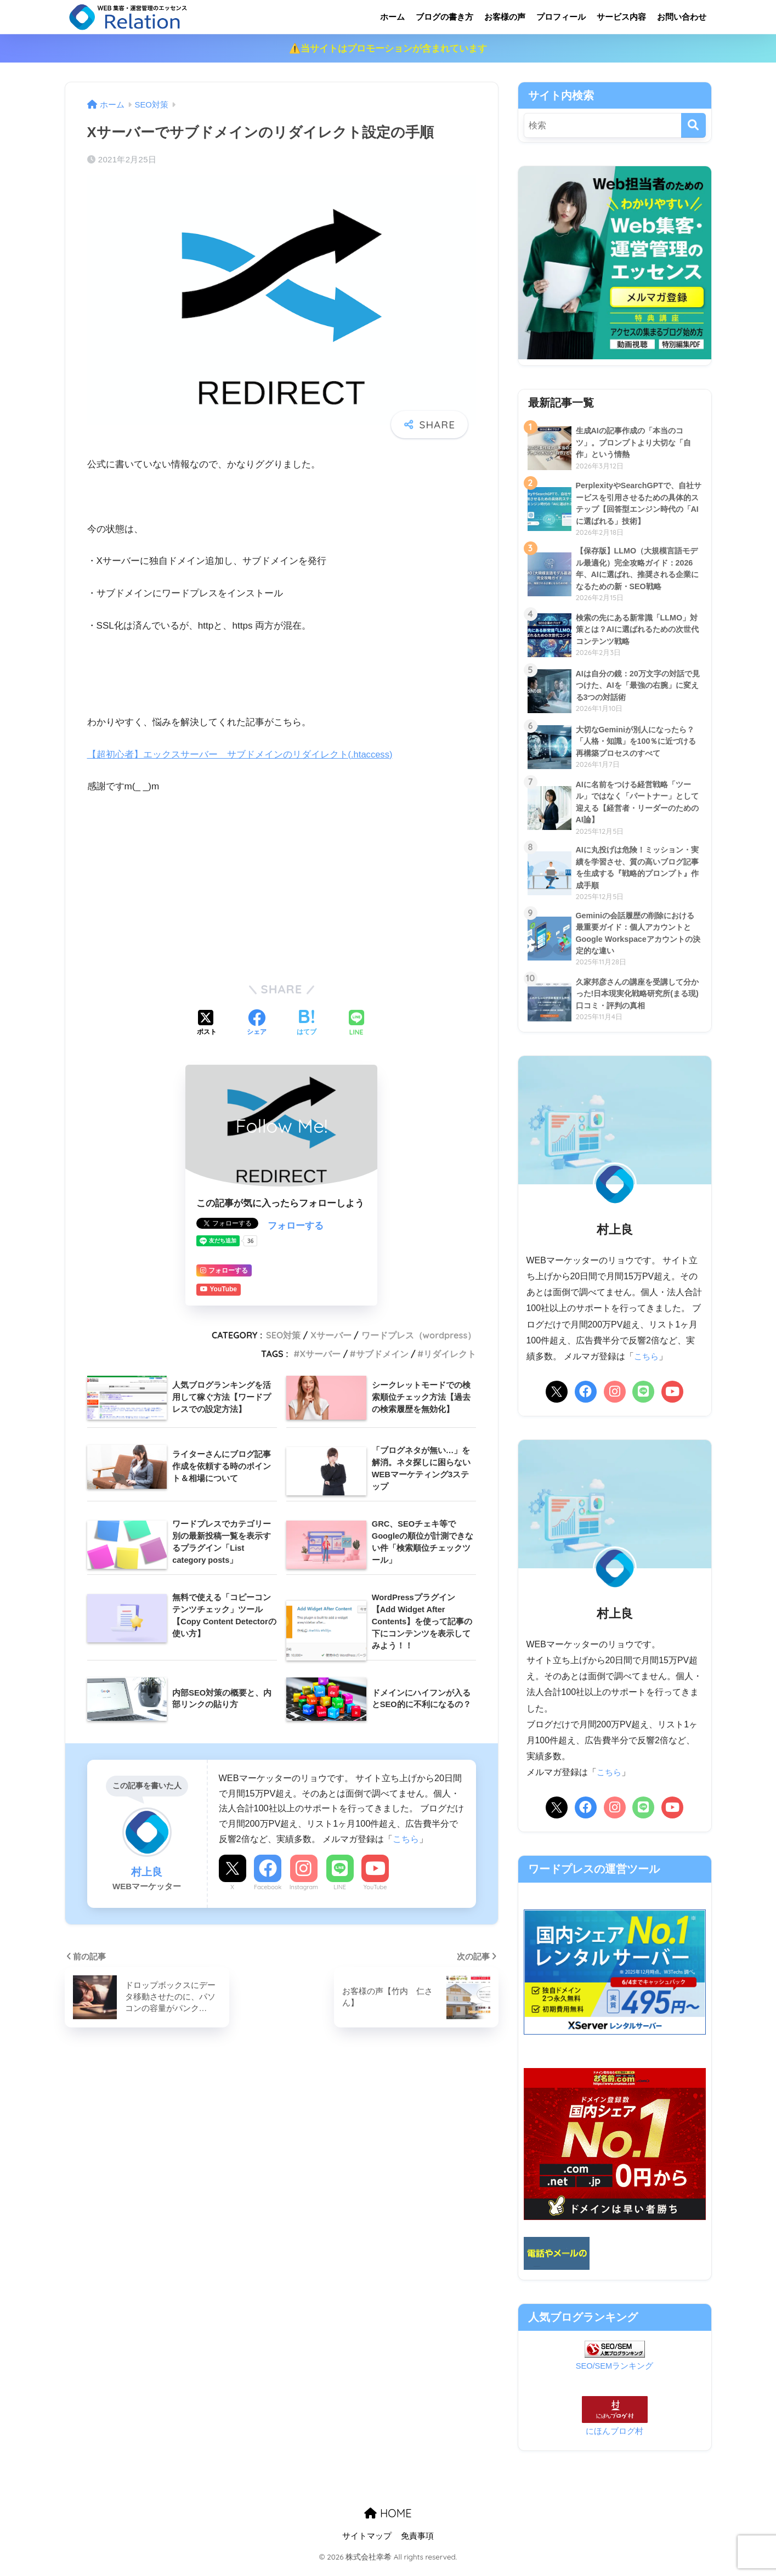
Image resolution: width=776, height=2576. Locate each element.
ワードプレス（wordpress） (419, 1335)
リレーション (173, 17)
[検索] (693, 125)
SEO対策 (283, 1335)
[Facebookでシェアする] (257, 1023)
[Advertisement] (282, 886)
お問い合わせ (681, 16)
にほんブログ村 (614, 2439)
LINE (339, 1887)
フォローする (296, 1226)
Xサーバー (331, 1335)
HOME (387, 2521)
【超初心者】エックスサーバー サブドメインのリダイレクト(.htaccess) (240, 754)
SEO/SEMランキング (614, 2374)
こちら (406, 1839)
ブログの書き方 (444, 16)
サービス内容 (621, 16)
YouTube (375, 1887)
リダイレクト (449, 1353)
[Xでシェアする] (207, 1023)
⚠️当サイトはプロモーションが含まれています (388, 48)
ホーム (392, 16)
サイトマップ (367, 2544)
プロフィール (561, 16)
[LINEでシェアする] (356, 1024)
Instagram (304, 1887)
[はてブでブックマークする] (306, 1023)
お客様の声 (504, 16)
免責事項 (417, 2544)
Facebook (267, 1887)
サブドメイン (382, 1353)
